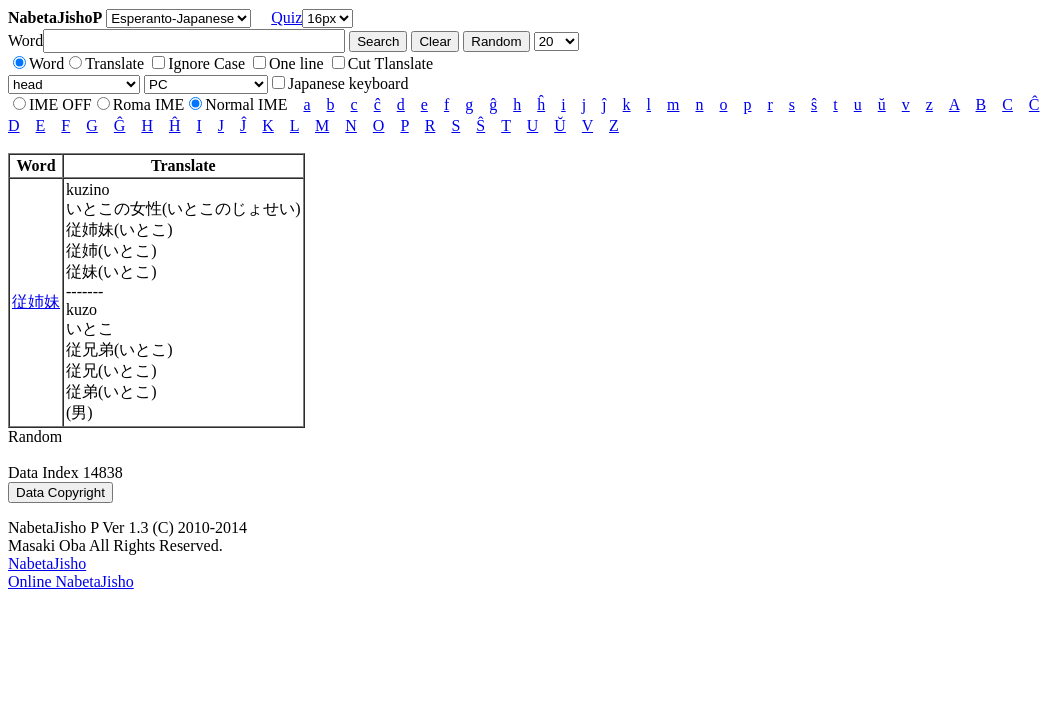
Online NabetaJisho (71, 581)
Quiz (286, 17)
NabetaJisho (47, 563)
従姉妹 (36, 301)
